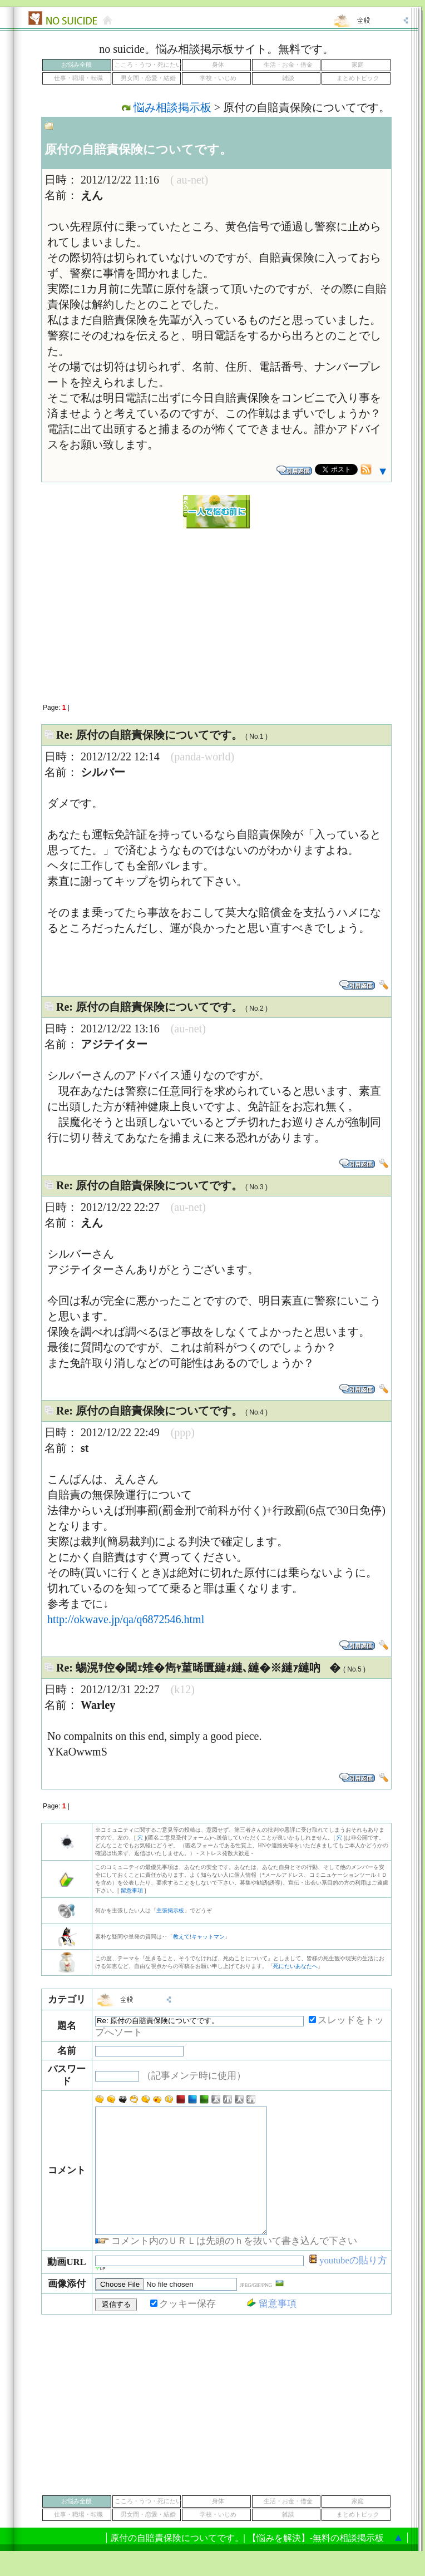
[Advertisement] (216, 610)
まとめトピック (358, 78)
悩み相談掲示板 (172, 107)
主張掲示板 (170, 1910)
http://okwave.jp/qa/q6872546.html (125, 1619)
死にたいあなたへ (295, 1966)
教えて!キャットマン (199, 1937)
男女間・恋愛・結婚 (148, 78)
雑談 (288, 78)
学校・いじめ (218, 78)
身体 (218, 65)
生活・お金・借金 (288, 65)
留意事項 (132, 1890)
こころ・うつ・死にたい (148, 65)
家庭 (358, 65)
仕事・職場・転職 (78, 78)
